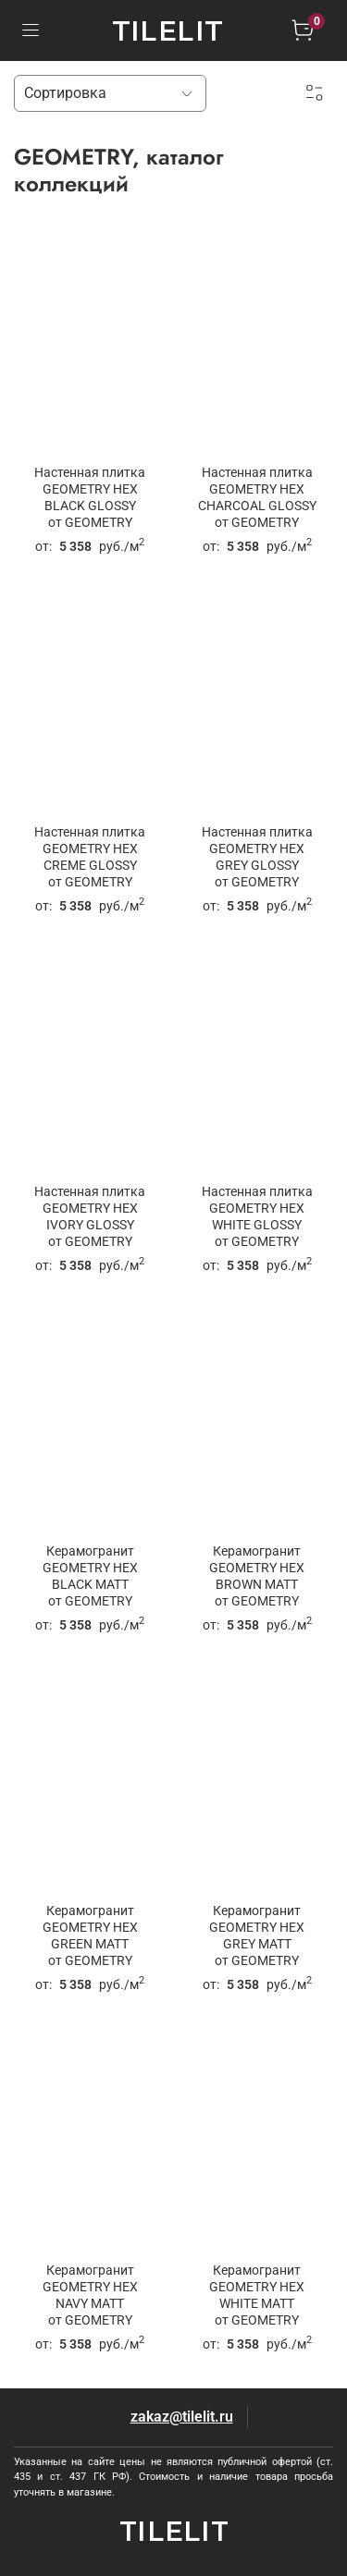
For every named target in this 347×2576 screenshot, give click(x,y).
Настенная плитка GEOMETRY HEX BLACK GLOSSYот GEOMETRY (89, 498)
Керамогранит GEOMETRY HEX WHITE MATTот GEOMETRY (256, 2295)
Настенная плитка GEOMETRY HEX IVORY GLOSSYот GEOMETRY (89, 1217)
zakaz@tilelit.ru (181, 2416)
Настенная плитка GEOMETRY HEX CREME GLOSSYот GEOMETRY (89, 857)
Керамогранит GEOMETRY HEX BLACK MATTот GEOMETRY (90, 1576)
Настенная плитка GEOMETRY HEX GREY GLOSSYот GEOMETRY (257, 857)
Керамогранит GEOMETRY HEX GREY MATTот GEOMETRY (256, 1936)
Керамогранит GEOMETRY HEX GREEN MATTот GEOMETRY (90, 1936)
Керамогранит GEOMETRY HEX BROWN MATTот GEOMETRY (256, 1576)
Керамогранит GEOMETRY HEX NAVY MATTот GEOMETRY (90, 2295)
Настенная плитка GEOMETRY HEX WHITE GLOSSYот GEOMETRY (257, 1217)
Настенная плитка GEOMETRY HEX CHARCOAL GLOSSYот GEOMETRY (257, 498)
